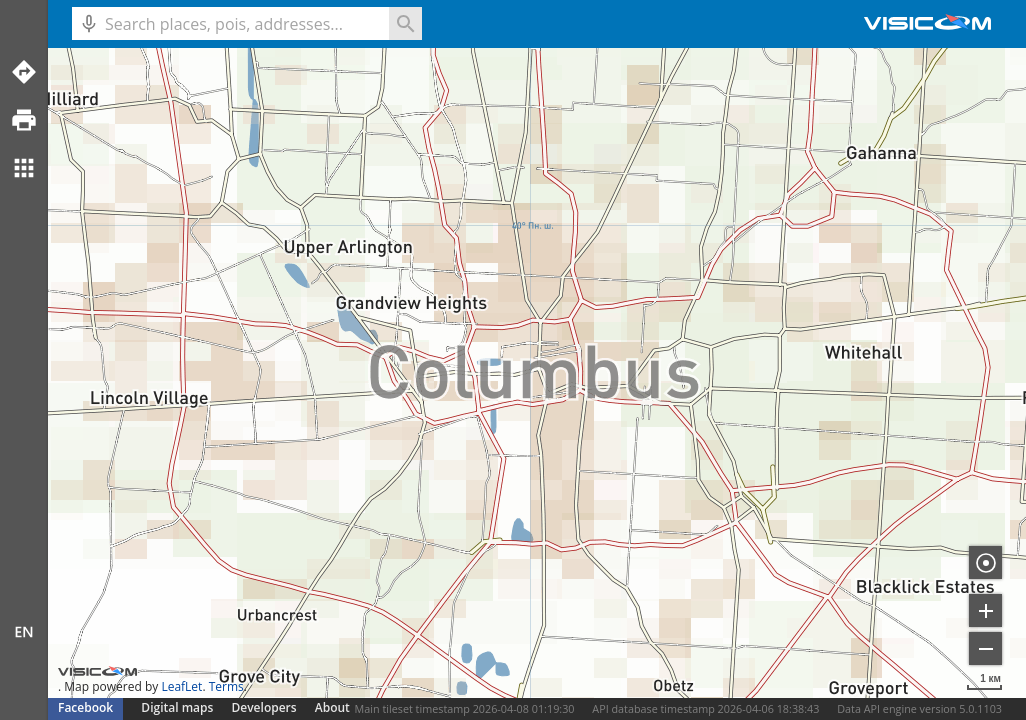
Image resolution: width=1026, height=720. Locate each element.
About (332, 707)
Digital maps (178, 707)
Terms (226, 686)
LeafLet (181, 686)
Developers (264, 707)
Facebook (85, 707)
